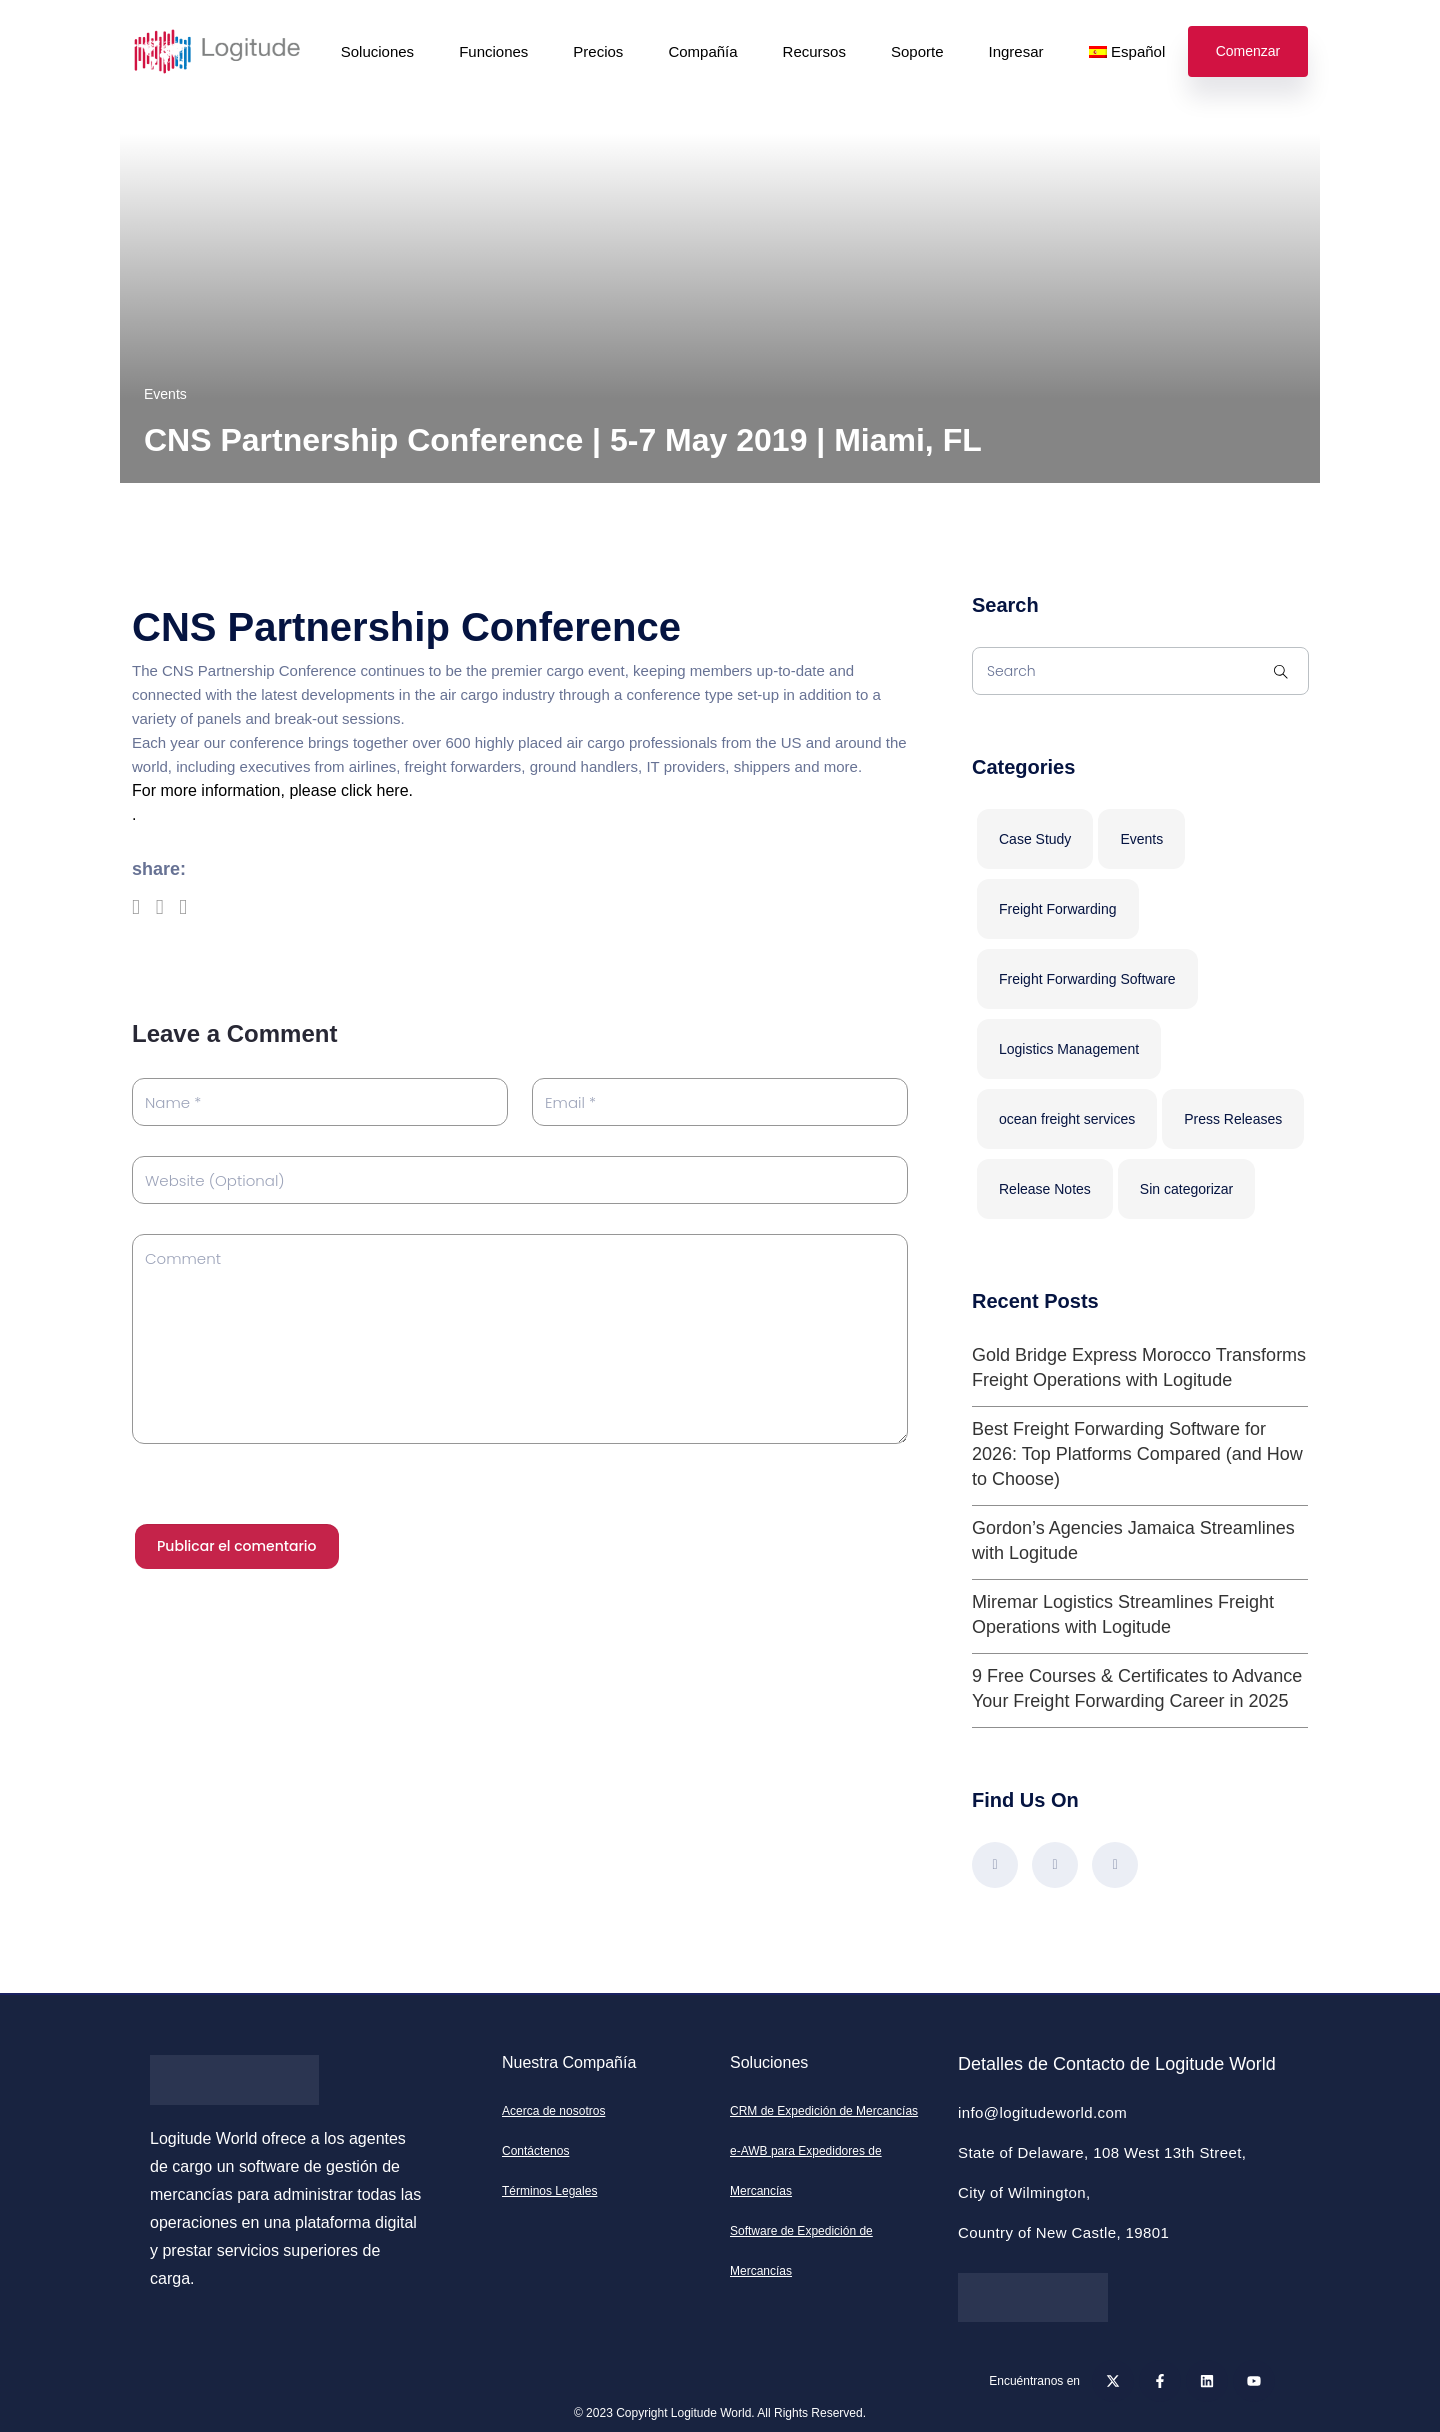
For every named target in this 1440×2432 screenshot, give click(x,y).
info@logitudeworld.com (1042, 2112)
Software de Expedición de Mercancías (801, 2251)
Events (165, 394)
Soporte (917, 51)
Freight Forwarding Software (1087, 979)
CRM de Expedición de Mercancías (824, 2111)
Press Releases (1233, 1119)
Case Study (1035, 839)
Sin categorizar (1186, 1189)
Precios (598, 51)
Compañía (702, 51)
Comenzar (1248, 51)
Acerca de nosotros (553, 2111)
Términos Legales (549, 2191)
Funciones (493, 51)
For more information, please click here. (272, 790)
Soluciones (377, 51)
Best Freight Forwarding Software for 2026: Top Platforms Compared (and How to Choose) (1137, 1454)
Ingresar (1016, 51)
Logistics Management (1069, 1049)
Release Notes (1045, 1189)
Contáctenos (535, 2151)
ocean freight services (1067, 1119)
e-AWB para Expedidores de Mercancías (806, 2171)
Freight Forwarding (1058, 909)
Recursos (814, 51)
